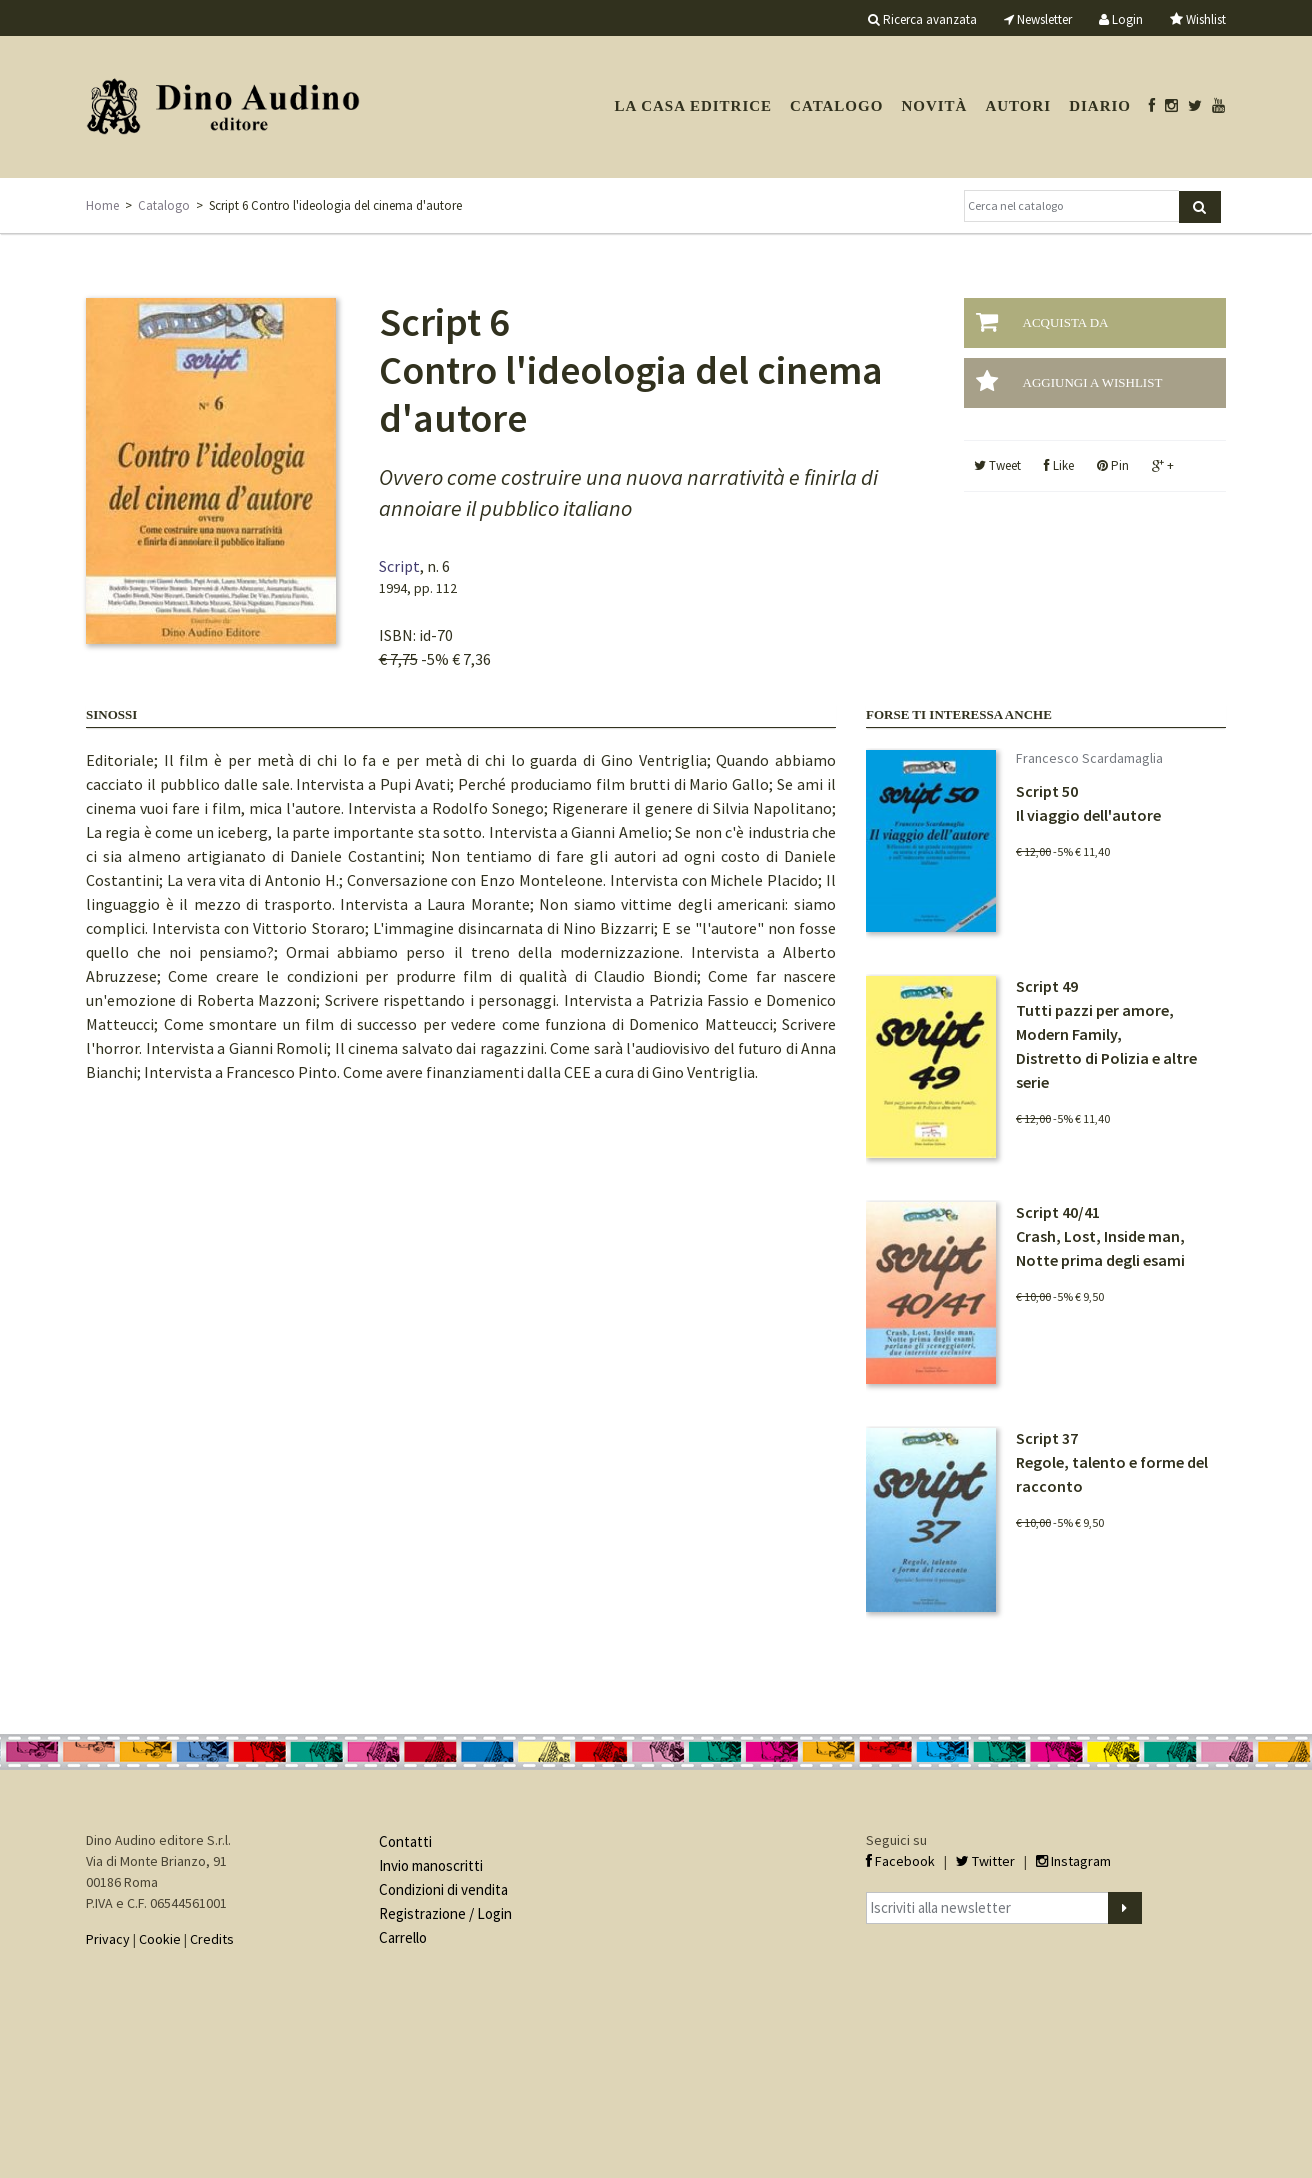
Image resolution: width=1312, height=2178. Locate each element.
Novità (934, 106)
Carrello (403, 1937)
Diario (1100, 106)
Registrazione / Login (445, 1913)
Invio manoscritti (431, 1865)
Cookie (160, 1939)
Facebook (900, 1861)
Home (102, 205)
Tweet (997, 465)
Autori (1018, 106)
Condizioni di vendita (443, 1889)
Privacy (108, 1939)
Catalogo (836, 106)
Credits (212, 1939)
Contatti (405, 1841)
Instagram (1073, 1861)
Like (1059, 465)
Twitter (985, 1861)
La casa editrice (693, 106)
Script (399, 566)
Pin (1113, 465)
